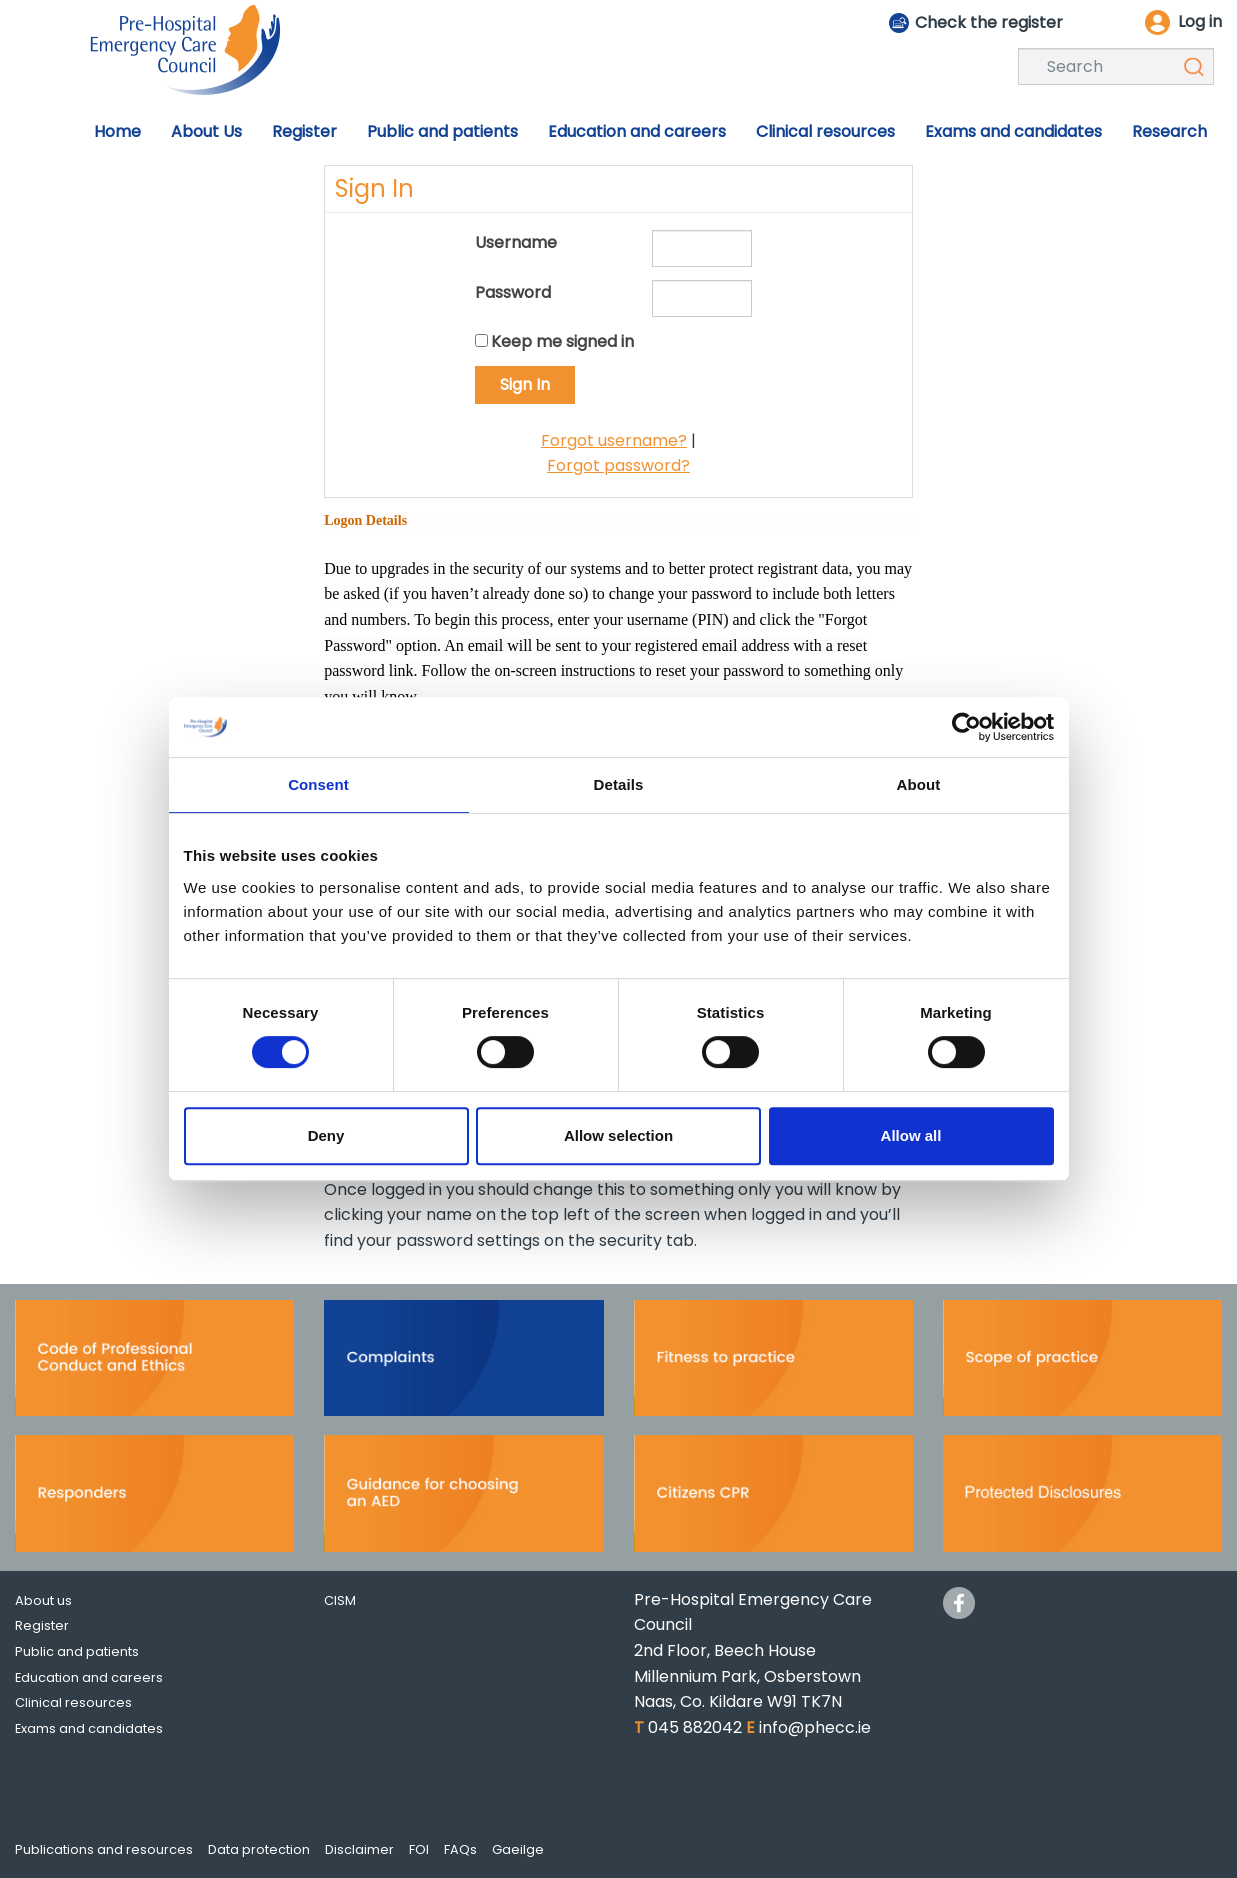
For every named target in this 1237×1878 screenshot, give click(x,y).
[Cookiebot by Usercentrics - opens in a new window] (966, 727)
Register (42, 1625)
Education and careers (89, 1677)
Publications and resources (104, 1849)
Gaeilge (518, 1849)
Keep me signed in (562, 341)
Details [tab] (619, 784)
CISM (340, 1600)
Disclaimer (359, 1849)
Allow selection (618, 1135)
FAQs (460, 1849)
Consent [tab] (318, 784)
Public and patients (77, 1651)
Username (516, 242)
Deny (326, 1135)
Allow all (911, 1135)
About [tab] (919, 784)
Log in (1200, 21)
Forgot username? (614, 440)
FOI (419, 1849)
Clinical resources (73, 1702)
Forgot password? (618, 465)
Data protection (259, 1849)
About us (43, 1600)
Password (513, 292)
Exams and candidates (89, 1728)
